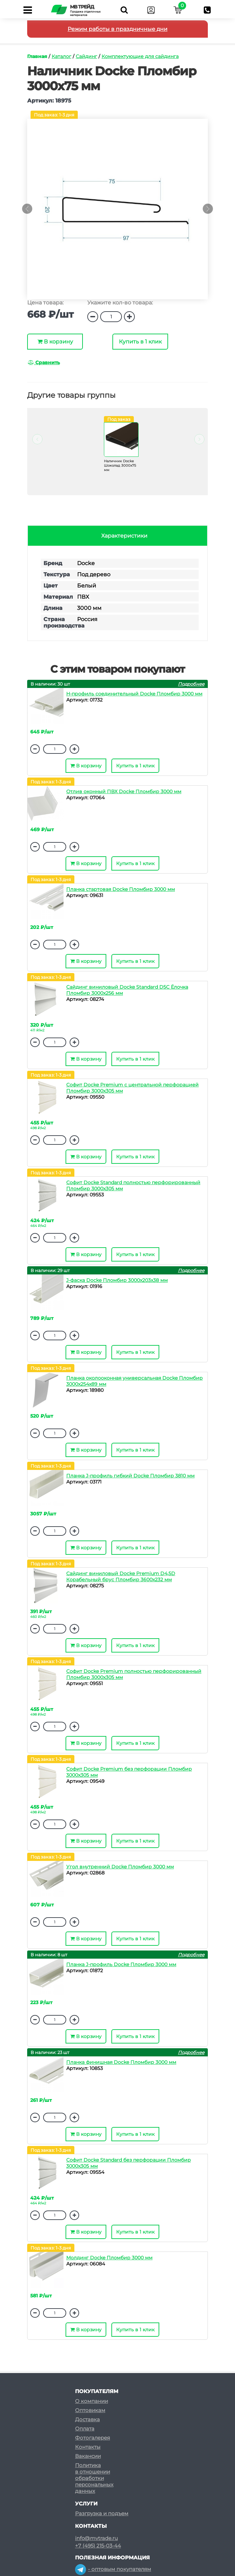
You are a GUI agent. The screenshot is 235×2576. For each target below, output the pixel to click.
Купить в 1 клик (140, 341)
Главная (37, 56)
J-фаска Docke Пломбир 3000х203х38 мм (117, 1280)
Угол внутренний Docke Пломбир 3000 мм (120, 1867)
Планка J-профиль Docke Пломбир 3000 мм (121, 1964)
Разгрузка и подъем (101, 2504)
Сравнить (44, 362)
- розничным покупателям (116, 2573)
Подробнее (191, 684)
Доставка (87, 2410)
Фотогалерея (92, 2429)
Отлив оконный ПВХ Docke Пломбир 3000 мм (123, 791)
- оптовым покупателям (113, 2560)
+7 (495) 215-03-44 (98, 2537)
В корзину (55, 341)
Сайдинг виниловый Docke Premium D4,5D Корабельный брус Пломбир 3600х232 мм (120, 1576)
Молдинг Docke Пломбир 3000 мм (109, 2258)
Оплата (84, 2419)
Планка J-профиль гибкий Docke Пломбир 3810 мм (130, 1476)
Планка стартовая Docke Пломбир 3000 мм (120, 889)
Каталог (61, 56)
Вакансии (88, 2447)
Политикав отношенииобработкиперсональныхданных (94, 2469)
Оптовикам (90, 2401)
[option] (117, 212)
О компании (91, 2392)
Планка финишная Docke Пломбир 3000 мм (121, 2062)
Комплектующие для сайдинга (140, 56)
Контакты (88, 2438)
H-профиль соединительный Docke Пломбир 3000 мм (134, 694)
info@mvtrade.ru (96, 2529)
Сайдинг (86, 56)
